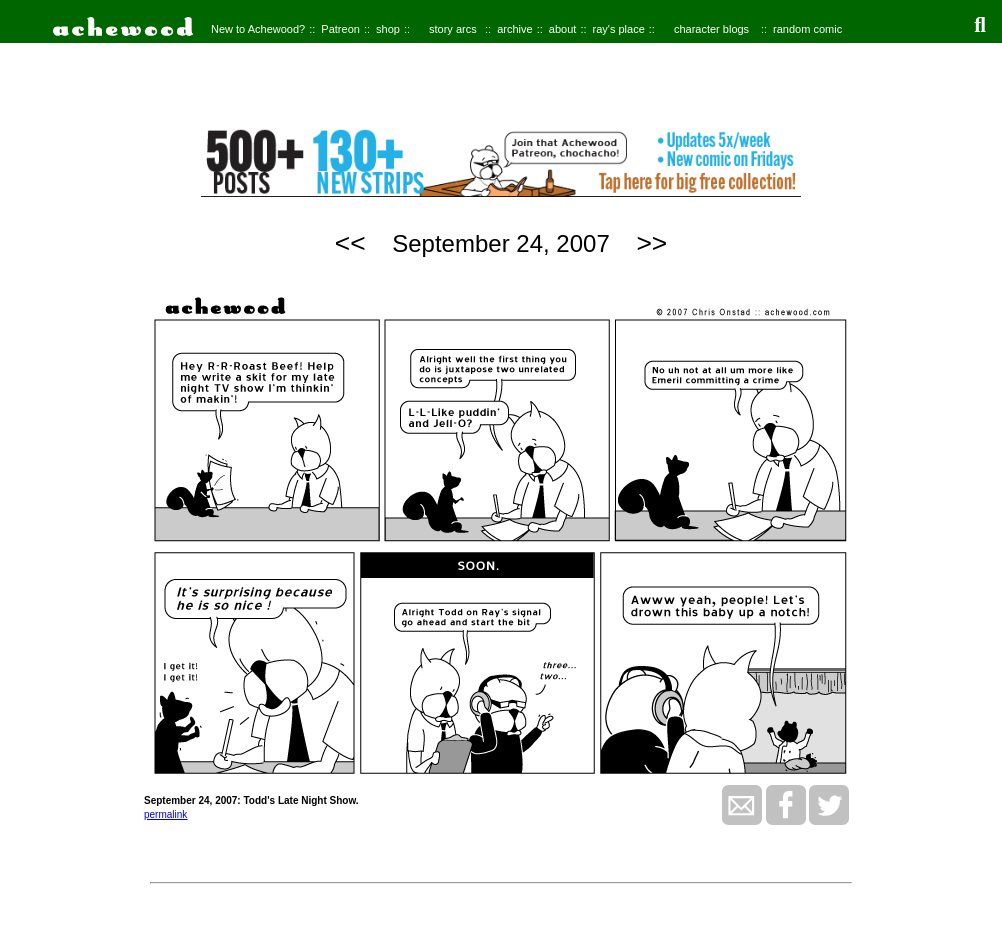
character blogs (711, 29)
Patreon (340, 29)
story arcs (453, 29)
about (563, 29)
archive (514, 29)
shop (388, 29)
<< (350, 243)
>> (651, 243)
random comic (807, 29)
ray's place (619, 29)
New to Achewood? (258, 29)
